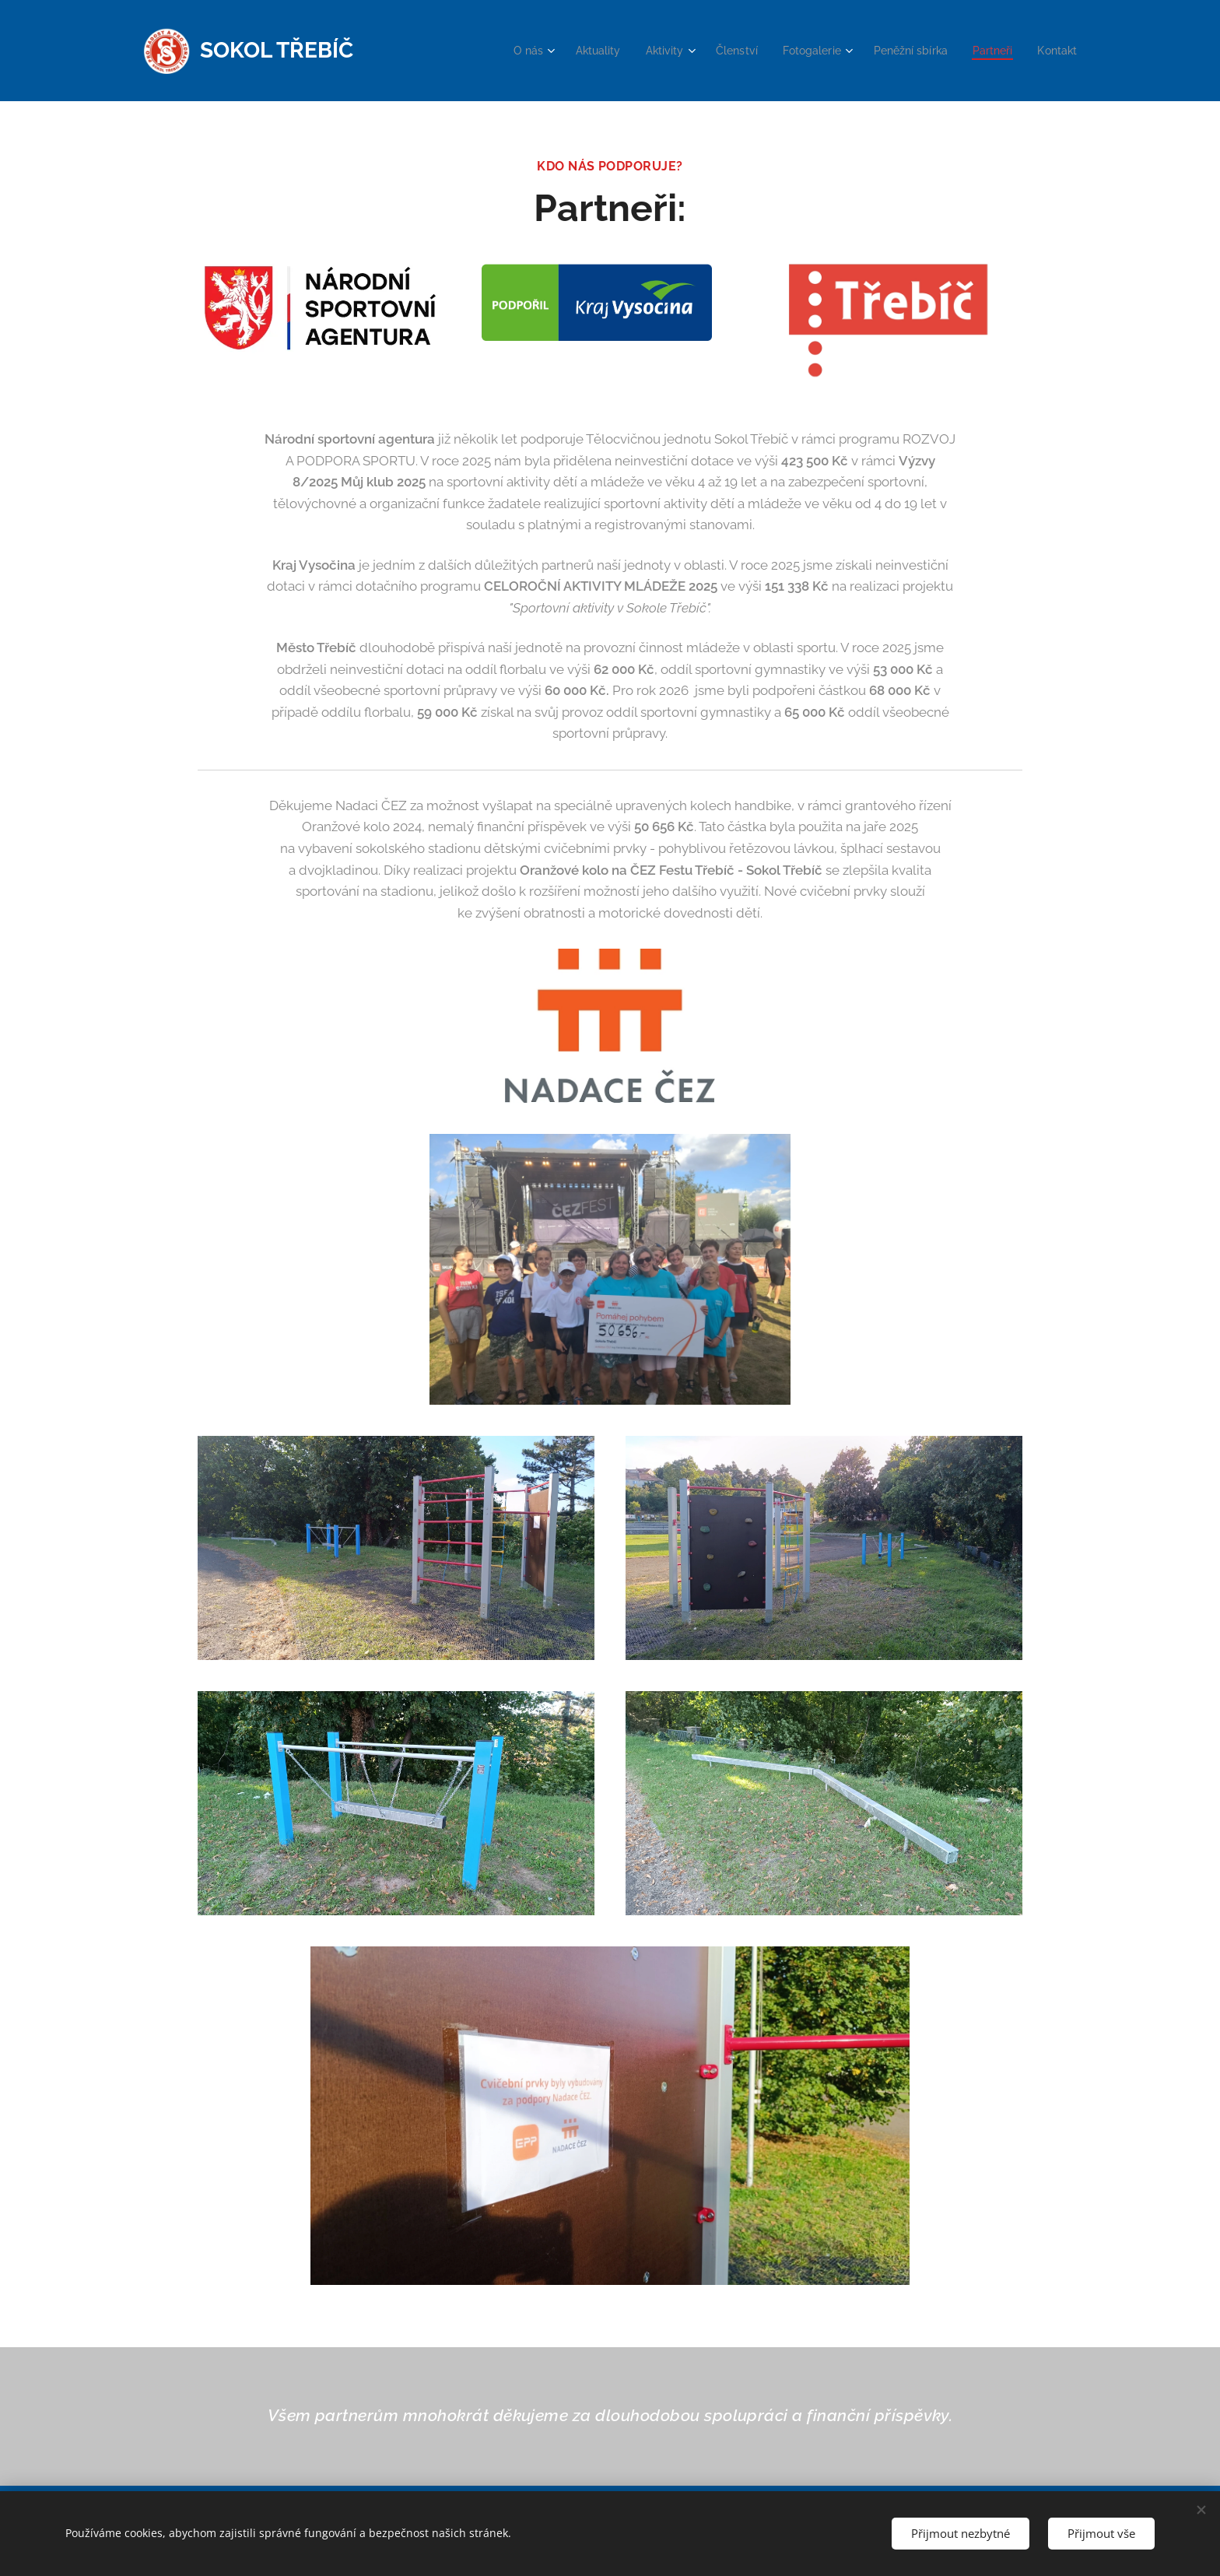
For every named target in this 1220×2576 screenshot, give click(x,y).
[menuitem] (504, 50)
